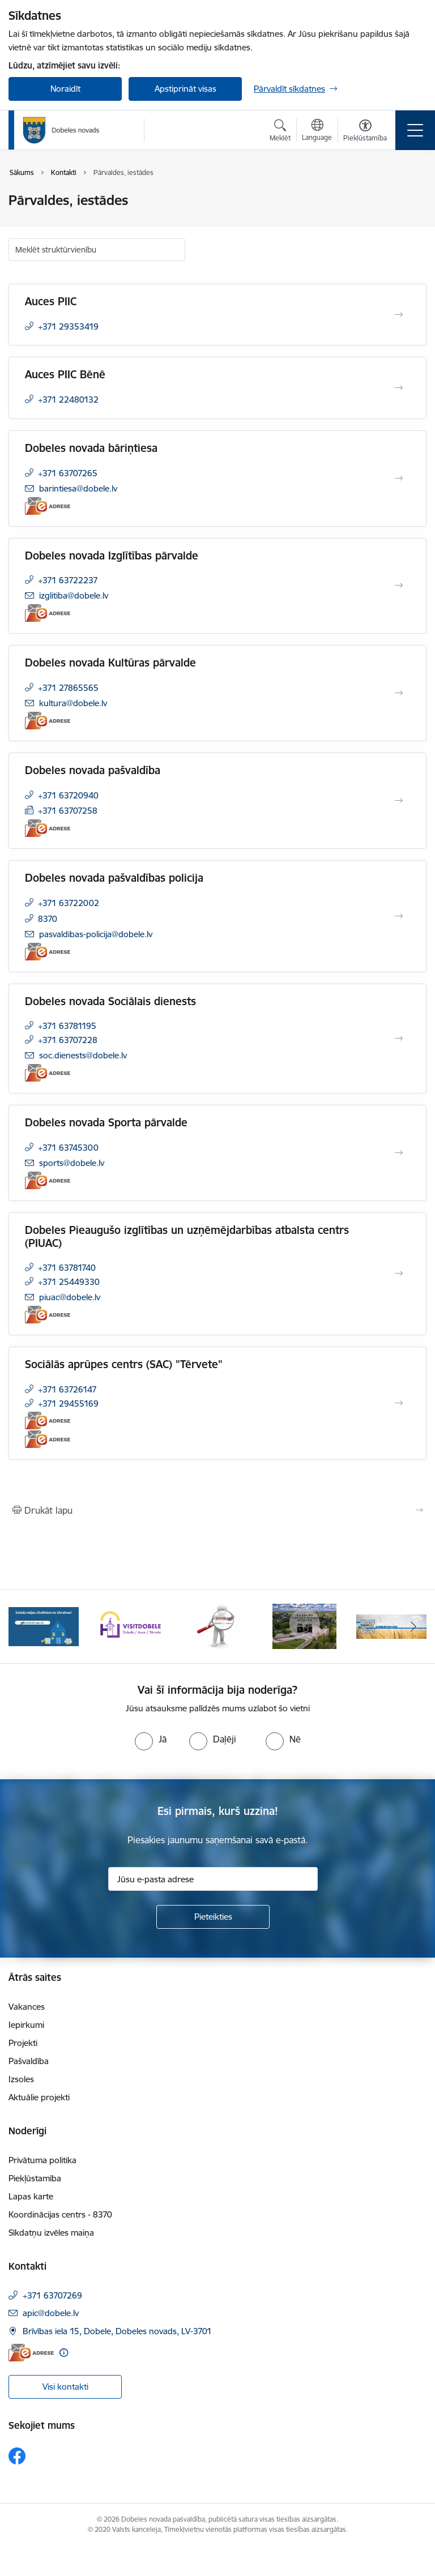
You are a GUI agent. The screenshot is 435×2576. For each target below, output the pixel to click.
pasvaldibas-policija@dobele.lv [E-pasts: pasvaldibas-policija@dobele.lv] (95, 934)
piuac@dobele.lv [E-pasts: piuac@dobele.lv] (69, 1297)
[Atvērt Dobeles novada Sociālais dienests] (399, 1038)
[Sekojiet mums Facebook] (16, 2455)
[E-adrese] (47, 506)
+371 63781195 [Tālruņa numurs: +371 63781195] (67, 1025)
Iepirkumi (26, 2024)
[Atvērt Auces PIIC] (399, 315)
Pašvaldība (28, 2061)
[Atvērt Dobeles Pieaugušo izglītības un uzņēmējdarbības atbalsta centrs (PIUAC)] (399, 1273)
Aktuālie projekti (39, 2097)
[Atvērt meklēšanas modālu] (280, 132)
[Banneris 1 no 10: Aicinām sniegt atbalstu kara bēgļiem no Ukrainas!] (43, 1625)
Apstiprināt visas (185, 88)
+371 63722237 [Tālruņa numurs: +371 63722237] (68, 580)
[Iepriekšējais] (22, 1626)
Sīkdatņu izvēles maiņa (51, 2232)
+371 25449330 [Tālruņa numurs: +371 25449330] (69, 1281)
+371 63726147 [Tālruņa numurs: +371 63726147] (67, 1389)
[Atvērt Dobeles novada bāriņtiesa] (399, 478)
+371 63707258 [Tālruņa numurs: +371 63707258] (67, 810)
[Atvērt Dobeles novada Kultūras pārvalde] (399, 693)
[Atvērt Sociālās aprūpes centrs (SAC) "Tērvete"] (399, 1403)
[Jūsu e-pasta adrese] (213, 1879)
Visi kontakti (65, 2386)
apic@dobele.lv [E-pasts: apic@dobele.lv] (51, 2313)
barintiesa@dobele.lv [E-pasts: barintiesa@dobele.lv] (78, 488)
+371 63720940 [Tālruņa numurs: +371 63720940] (68, 795)
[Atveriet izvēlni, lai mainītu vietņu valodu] (317, 131)
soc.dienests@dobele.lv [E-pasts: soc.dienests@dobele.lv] (83, 1055)
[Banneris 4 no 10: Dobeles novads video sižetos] (304, 1625)
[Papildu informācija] (63, 2352)
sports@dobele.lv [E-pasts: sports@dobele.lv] (71, 1162)
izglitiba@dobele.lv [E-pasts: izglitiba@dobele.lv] (73, 595)
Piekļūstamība (34, 2178)
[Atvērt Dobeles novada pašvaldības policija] (399, 916)
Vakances (26, 2006)
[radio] (151, 1739)
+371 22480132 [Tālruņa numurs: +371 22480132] (68, 399)
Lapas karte (30, 2196)
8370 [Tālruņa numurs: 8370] (47, 918)
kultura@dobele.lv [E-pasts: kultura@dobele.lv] (73, 703)
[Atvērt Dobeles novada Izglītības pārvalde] (399, 585)
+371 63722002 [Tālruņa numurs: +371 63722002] (68, 903)
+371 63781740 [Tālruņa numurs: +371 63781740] (67, 1267)
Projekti (22, 2042)
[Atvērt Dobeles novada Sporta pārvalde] (399, 1153)
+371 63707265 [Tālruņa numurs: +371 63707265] (67, 473)
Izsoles (21, 2079)
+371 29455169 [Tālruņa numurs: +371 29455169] (68, 1403)
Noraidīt (65, 88)
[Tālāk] (413, 1626)
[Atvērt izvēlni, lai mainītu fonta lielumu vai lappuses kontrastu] (365, 132)
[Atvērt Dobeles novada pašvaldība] (399, 801)
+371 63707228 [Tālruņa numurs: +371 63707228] (67, 1040)
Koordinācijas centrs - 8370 (60, 2214)
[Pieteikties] (213, 1917)
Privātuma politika (42, 2160)
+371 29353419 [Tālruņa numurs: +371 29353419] (68, 326)
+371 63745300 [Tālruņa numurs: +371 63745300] (68, 1147)
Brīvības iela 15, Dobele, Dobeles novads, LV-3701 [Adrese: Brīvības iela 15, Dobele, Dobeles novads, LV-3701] (117, 2331)
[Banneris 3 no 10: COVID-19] (218, 1625)
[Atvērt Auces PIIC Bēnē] (399, 388)
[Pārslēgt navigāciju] (415, 130)
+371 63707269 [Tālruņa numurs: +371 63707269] (52, 2295)
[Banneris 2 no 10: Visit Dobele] (131, 1625)
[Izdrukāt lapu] (217, 1510)
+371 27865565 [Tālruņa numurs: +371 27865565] (68, 687)
